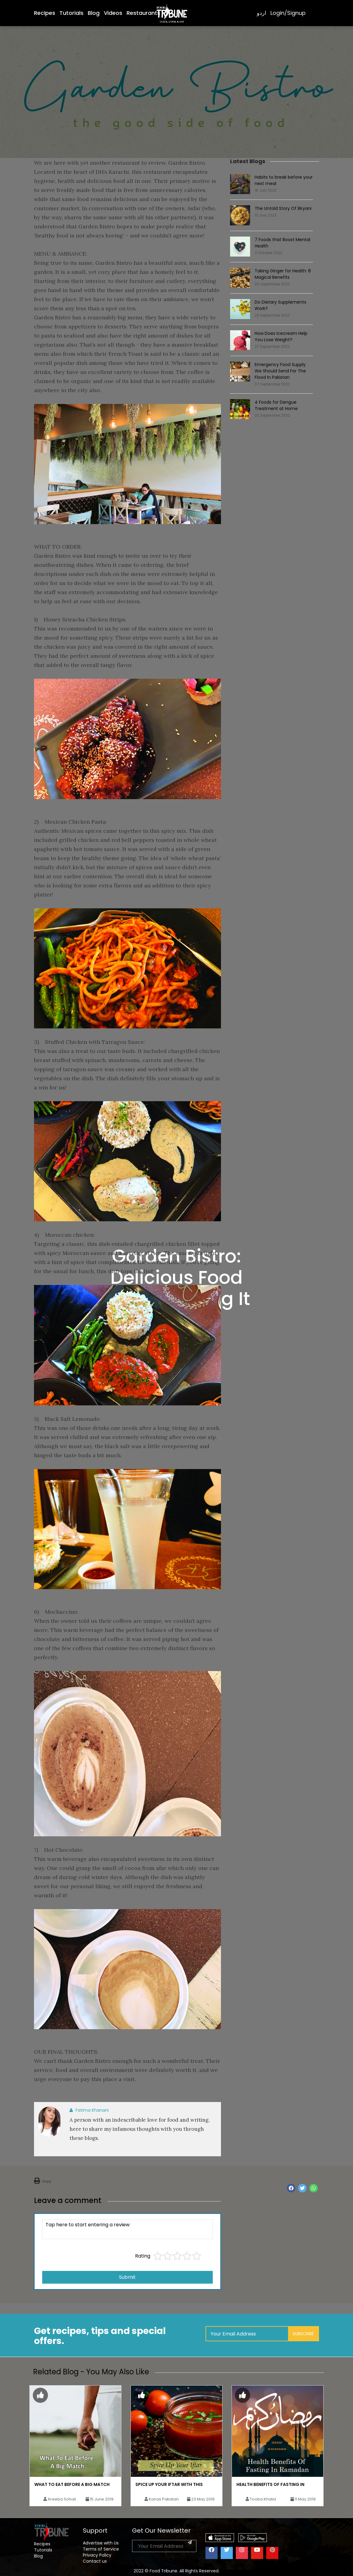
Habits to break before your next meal (284, 180)
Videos (113, 13)
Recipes (44, 13)
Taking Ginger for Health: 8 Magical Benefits (283, 274)
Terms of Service (101, 2549)
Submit (127, 2277)
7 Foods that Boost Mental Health (282, 243)
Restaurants (143, 13)
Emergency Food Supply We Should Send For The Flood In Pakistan (280, 371)
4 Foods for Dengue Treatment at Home (276, 405)
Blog (94, 13)
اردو (261, 13)
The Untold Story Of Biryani (283, 208)
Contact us (95, 2561)
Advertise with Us (101, 2543)
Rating (142, 2256)
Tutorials (71, 13)
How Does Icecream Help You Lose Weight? (281, 336)
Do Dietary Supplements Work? (280, 305)
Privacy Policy (97, 2555)
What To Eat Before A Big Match (72, 2484)
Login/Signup (288, 13)
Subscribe (303, 2334)
